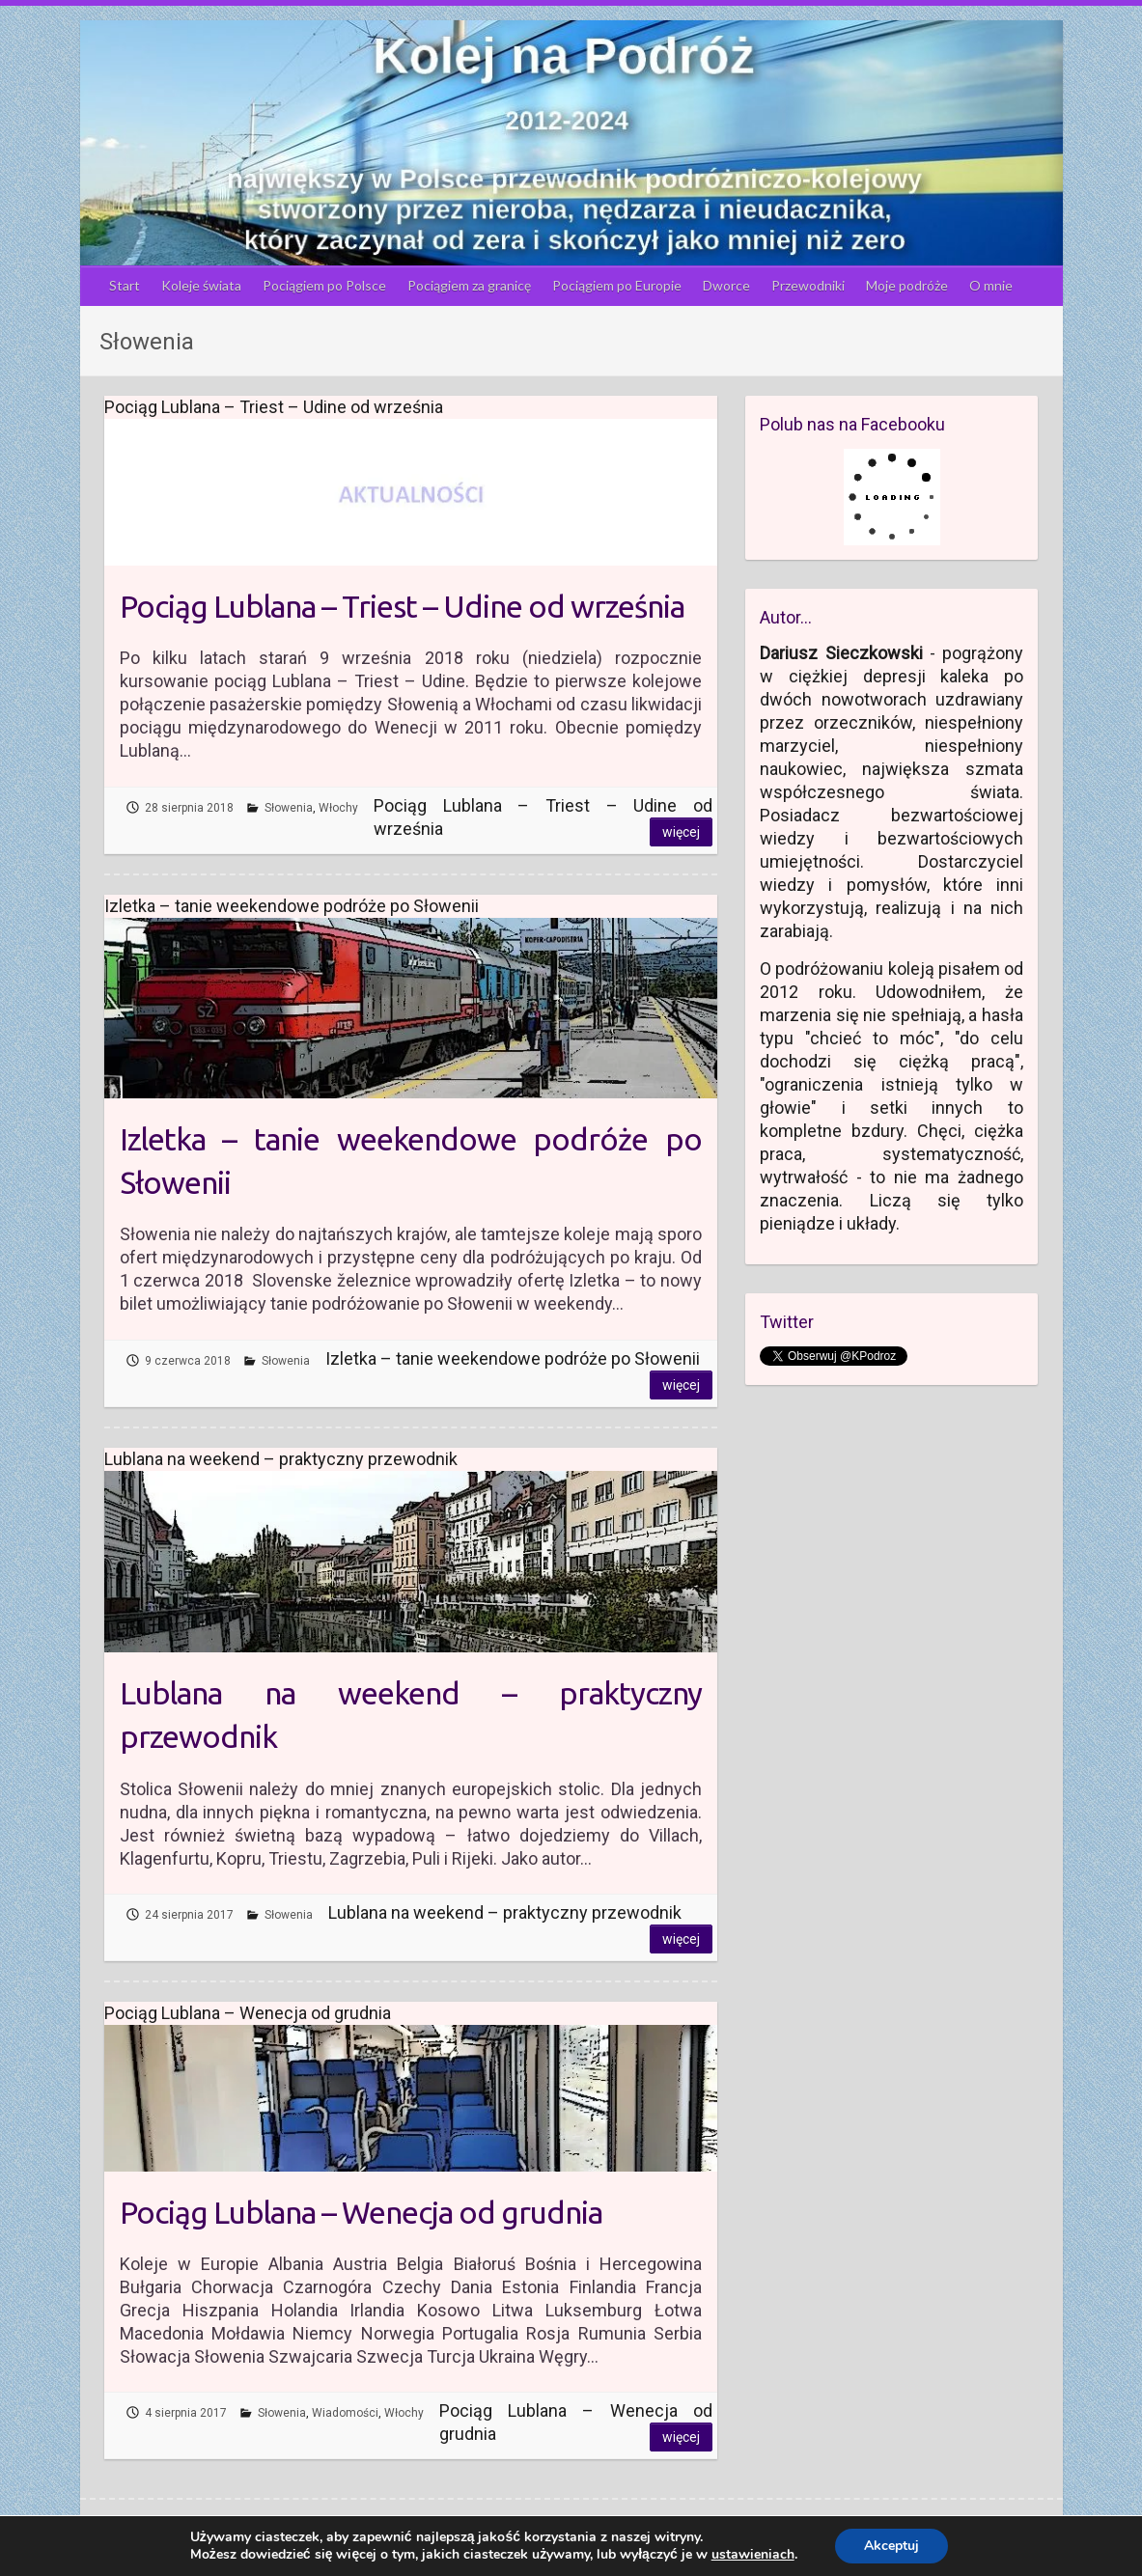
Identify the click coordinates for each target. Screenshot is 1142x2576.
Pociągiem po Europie (617, 285)
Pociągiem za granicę (469, 285)
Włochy (338, 808)
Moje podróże (907, 285)
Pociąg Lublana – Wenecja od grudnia (361, 2212)
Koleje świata (201, 285)
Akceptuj (891, 2545)
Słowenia (289, 808)
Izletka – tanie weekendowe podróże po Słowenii (411, 1161)
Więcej (681, 832)
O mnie (991, 285)
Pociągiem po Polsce (324, 285)
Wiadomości (345, 2413)
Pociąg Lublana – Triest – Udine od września (402, 606)
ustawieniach (752, 2554)
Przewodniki (808, 285)
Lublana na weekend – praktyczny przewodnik (411, 1715)
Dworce (726, 285)
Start (124, 285)
